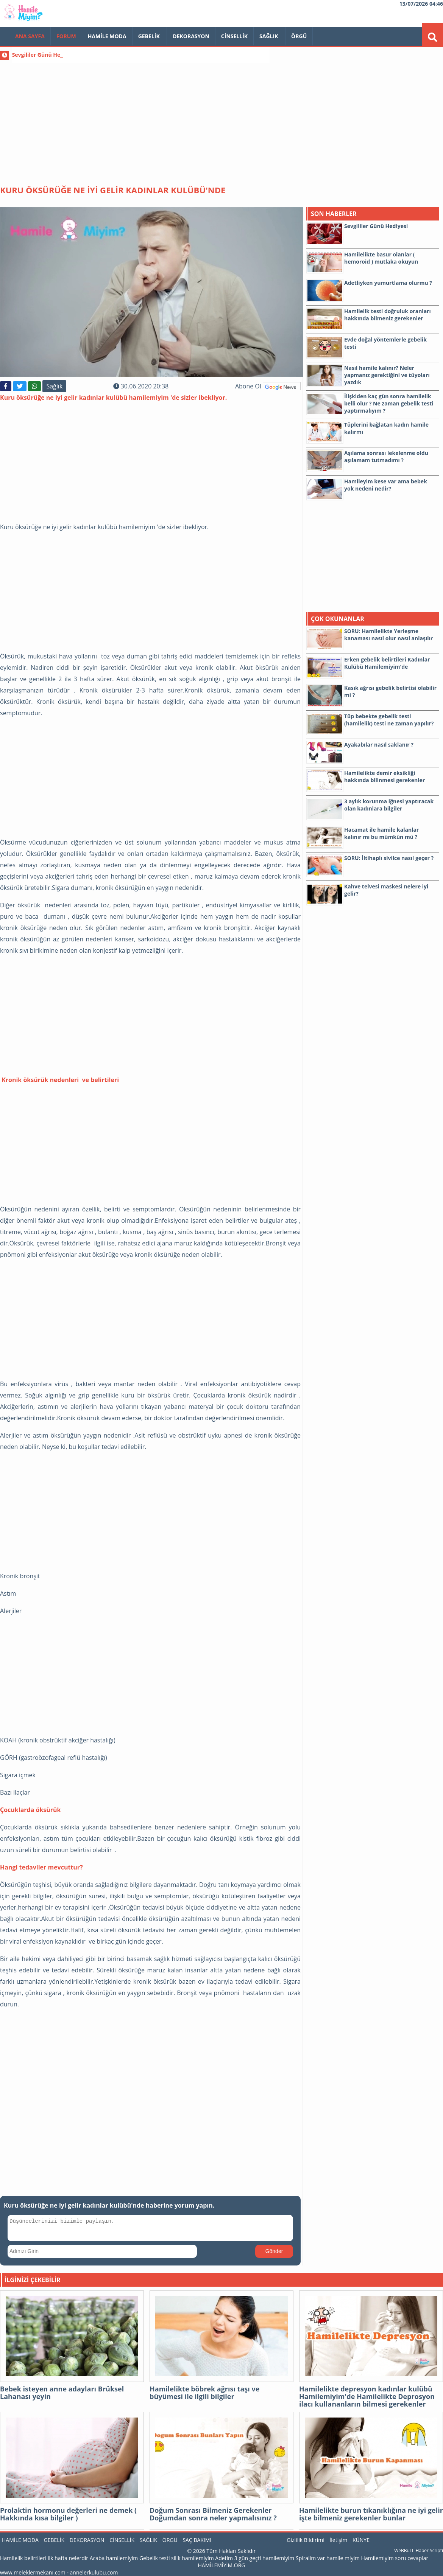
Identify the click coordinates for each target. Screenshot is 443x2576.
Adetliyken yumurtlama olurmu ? (388, 282)
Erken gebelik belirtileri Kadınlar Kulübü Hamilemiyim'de (387, 663)
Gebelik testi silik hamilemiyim (176, 2558)
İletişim (338, 2539)
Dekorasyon (191, 36)
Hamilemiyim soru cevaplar (395, 2558)
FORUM (66, 36)
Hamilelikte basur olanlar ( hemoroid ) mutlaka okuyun (381, 258)
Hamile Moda (107, 36)
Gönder (274, 2251)
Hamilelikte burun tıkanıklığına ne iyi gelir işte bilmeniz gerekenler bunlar (371, 2514)
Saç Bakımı (197, 2539)
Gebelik (149, 36)
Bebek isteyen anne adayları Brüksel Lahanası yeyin (62, 2393)
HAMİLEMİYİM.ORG (221, 2565)
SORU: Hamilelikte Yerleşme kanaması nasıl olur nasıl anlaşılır (388, 634)
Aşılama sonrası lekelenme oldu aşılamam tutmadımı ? (386, 456)
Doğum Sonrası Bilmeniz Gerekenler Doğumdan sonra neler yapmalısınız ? (213, 2514)
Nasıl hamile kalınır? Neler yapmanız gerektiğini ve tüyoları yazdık (387, 375)
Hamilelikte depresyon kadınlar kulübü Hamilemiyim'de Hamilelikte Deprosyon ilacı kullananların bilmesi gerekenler (367, 2396)
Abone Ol (268, 386)
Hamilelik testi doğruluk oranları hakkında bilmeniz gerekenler (387, 314)
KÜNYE (361, 2539)
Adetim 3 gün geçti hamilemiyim (254, 2558)
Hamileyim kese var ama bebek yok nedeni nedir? (385, 485)
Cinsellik (234, 36)
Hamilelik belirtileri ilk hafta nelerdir (44, 2558)
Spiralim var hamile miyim (328, 2558)
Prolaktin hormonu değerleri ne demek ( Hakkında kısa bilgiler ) (68, 2514)
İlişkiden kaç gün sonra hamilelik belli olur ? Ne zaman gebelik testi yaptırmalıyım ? (388, 403)
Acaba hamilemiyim (114, 2558)
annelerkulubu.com (94, 2572)
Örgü (299, 36)
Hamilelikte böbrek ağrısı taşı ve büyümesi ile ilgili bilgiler (204, 2393)
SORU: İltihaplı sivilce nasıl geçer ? (389, 858)
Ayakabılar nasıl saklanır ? (378, 744)
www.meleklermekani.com (33, 2572)
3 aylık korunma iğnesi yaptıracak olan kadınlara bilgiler (389, 805)
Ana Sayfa (30, 36)
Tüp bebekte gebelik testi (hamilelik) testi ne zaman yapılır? (389, 720)
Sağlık (269, 36)
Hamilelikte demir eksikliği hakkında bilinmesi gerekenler (384, 776)
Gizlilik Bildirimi (305, 2539)
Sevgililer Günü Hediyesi (44, 54)
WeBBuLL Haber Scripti (418, 2550)
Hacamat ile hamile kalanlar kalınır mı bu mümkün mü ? (381, 833)
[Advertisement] (221, 117)
